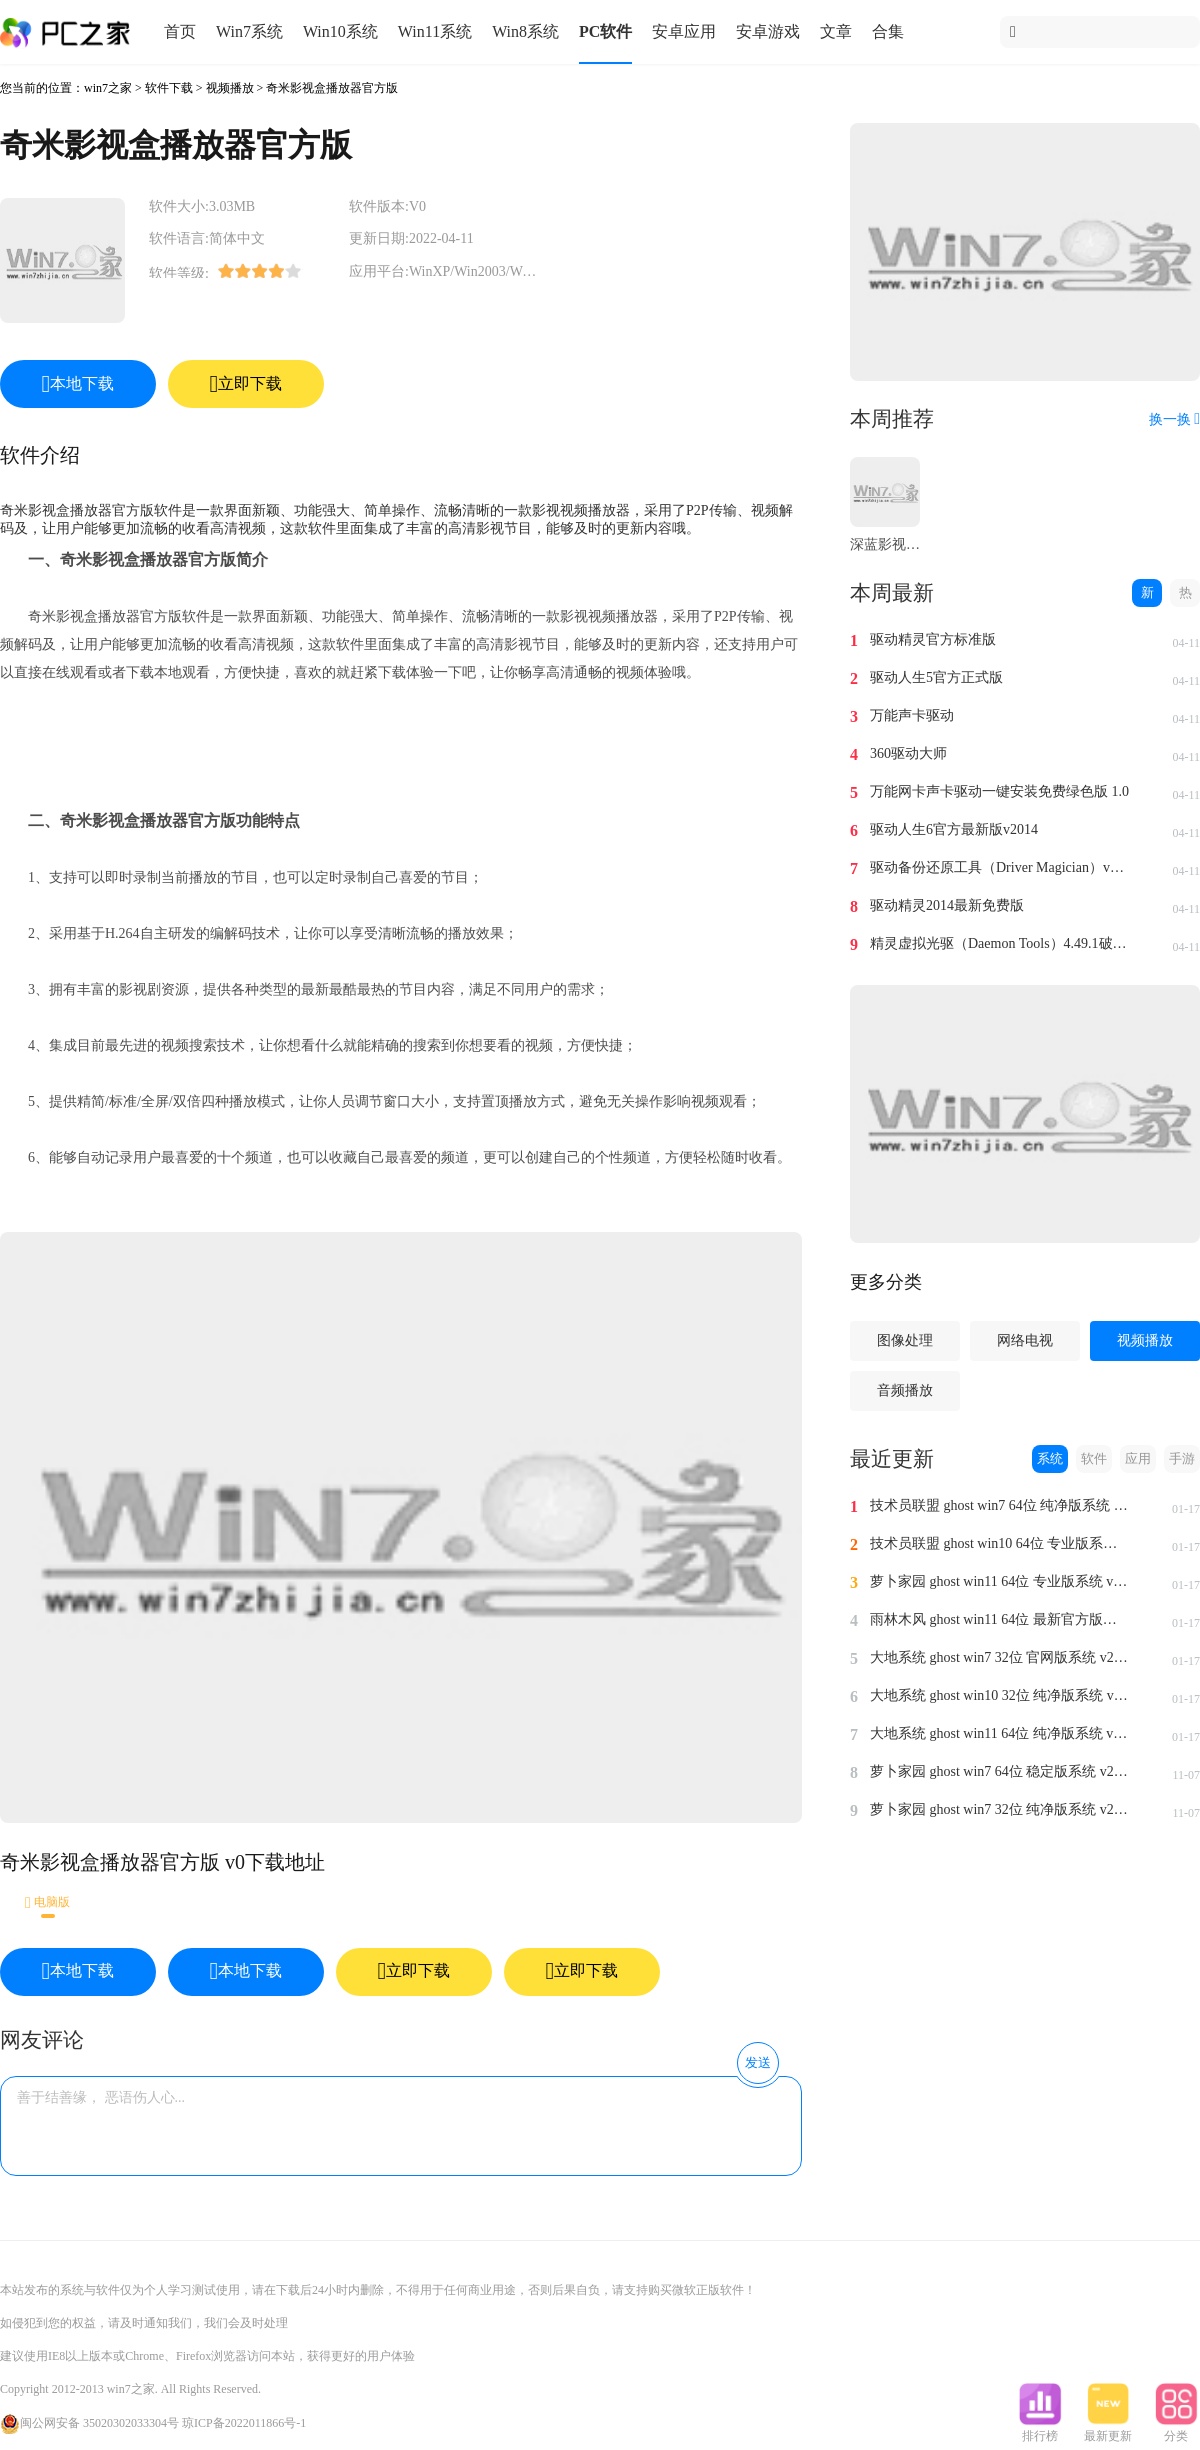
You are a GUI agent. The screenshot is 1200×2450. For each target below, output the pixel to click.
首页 (180, 31)
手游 (1182, 1458)
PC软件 (605, 31)
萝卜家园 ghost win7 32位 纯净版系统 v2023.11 (1000, 1809)
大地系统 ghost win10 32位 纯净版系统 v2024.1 (1000, 1695)
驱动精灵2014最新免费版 (947, 905)
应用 (1138, 1458)
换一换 (1174, 419)
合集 (888, 31)
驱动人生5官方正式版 (936, 677)
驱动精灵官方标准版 (933, 639)
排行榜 (1040, 2430)
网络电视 (1025, 1340)
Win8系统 (525, 31)
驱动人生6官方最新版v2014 (954, 829)
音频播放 (905, 1390)
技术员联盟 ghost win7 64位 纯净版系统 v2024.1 (1000, 1505)
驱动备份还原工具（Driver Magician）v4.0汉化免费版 (1000, 867)
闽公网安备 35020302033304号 (89, 2423)
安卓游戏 (768, 31)
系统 (1050, 1458)
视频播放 (230, 88)
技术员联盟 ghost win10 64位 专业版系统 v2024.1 (1000, 1543)
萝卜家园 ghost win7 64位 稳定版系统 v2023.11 (1000, 1771)
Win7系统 (249, 31)
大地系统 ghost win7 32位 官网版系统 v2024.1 (1000, 1657)
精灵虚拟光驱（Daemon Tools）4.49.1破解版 (1000, 943)
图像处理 (905, 1340)
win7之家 (108, 88)
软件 (1094, 1458)
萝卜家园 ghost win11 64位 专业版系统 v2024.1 (1000, 1581)
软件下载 (169, 88)
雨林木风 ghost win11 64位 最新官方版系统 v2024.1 (1000, 1619)
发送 (758, 2062)
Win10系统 (340, 31)
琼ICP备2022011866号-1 (244, 2423)
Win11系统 (435, 31)
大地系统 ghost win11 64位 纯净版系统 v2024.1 (1000, 1733)
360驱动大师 (908, 753)
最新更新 (1108, 2430)
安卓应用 (684, 31)
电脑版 (47, 1902)
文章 (836, 31)
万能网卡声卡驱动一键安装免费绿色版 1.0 (999, 791)
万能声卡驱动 (912, 715)
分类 (1176, 2430)
